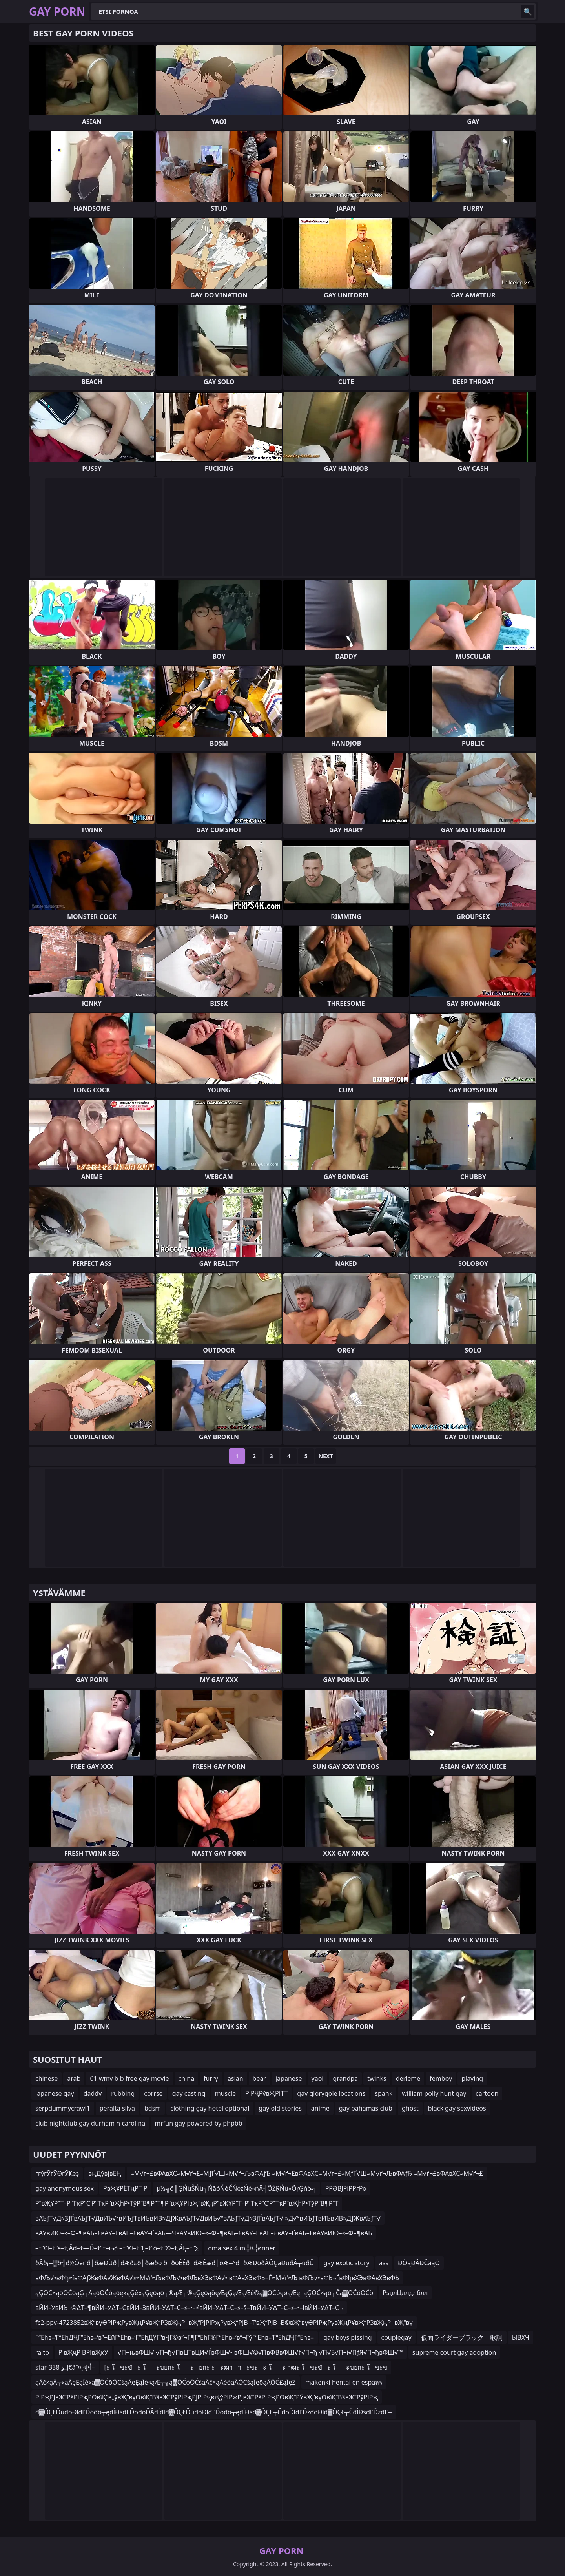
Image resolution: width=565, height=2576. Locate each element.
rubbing (123, 2093)
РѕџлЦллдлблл (405, 2292)
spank (383, 2093)
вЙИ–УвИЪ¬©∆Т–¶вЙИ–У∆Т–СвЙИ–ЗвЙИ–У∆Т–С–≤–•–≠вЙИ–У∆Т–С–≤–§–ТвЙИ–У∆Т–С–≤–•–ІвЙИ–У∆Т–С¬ (189, 2307)
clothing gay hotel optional (209, 2108)
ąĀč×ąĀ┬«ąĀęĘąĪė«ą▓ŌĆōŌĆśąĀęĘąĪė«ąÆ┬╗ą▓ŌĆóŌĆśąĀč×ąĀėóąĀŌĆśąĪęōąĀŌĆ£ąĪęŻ (165, 2382)
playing (472, 2078)
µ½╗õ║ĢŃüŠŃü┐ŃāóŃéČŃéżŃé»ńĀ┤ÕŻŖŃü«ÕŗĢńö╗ (236, 2188)
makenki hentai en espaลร (344, 2382)
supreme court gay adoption (454, 2352)
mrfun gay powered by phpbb (198, 2123)
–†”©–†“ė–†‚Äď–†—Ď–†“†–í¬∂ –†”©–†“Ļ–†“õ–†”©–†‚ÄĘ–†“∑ (117, 2248)
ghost (410, 2108)
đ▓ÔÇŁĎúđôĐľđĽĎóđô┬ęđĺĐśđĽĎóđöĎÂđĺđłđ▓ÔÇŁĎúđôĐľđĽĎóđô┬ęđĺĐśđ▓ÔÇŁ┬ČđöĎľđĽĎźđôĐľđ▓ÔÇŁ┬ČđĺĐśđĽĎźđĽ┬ (213, 2412)
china (187, 2078)
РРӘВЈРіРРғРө (345, 2188)
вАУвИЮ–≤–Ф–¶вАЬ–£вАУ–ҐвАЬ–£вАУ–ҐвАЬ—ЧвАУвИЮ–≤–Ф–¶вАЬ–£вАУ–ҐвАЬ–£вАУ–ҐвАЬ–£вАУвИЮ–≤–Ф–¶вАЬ (203, 2233)
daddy (93, 2093)
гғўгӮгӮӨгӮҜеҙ (57, 2173)
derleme (408, 2078)
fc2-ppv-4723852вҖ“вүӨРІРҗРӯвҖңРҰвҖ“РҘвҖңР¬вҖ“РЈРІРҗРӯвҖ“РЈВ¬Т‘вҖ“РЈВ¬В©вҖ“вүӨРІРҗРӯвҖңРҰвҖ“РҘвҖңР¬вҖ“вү (224, 2322)
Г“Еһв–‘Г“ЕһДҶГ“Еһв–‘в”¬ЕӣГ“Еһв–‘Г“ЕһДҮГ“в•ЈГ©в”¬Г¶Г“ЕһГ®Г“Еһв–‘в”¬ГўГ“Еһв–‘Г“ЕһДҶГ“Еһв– (174, 2337)
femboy (441, 2078)
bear (259, 2078)
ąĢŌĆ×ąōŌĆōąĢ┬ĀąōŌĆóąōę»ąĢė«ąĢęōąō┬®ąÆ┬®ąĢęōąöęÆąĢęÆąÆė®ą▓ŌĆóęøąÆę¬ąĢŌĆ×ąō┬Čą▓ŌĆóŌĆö (204, 2292)
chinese (46, 2078)
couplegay (396, 2337)
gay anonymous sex (64, 2188)
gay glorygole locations (331, 2093)
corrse (153, 2093)
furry (211, 2078)
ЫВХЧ (520, 2337)
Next (326, 1456)
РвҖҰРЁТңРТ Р (125, 2188)
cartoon (487, 2093)
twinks (376, 2078)
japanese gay (54, 2093)
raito (42, 2352)
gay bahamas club (365, 2108)
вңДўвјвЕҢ (104, 2173)
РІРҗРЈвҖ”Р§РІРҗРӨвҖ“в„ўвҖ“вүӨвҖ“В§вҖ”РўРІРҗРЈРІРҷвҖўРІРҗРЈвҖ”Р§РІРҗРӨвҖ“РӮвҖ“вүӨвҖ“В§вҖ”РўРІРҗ (206, 2397)
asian (235, 2078)
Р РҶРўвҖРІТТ (266, 2093)
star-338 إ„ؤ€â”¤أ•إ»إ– (65, 2367)
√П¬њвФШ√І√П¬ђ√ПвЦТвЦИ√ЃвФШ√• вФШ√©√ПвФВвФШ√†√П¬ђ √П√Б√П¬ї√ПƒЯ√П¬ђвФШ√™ (260, 2352)
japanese (288, 2078)
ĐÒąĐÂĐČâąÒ (419, 2263)
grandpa (345, 2078)
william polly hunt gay (434, 2093)
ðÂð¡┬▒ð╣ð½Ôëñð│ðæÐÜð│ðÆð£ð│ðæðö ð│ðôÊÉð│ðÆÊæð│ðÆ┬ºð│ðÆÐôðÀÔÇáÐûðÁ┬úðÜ (174, 2263)
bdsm (152, 2108)
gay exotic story (346, 2263)
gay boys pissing (347, 2337)
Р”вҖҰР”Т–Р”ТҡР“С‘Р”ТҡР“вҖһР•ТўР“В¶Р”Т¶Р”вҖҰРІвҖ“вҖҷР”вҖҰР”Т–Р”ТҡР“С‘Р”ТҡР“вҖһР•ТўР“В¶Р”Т (186, 2203)
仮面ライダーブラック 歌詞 (462, 2337)
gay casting (189, 2093)
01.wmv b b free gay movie (129, 2078)
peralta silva (117, 2108)
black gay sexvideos (457, 2108)
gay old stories (280, 2108)
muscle (225, 2093)
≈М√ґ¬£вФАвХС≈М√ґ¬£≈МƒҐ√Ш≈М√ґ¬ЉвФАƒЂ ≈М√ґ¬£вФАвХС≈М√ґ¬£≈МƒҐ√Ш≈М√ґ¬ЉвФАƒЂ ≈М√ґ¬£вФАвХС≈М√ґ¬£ (307, 2173)
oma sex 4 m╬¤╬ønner (241, 2248)
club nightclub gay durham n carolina (90, 2123)
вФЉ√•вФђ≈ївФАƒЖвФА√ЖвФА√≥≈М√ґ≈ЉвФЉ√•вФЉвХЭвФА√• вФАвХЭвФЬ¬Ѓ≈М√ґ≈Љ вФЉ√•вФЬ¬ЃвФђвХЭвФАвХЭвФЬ (217, 2277)
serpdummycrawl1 (62, 2108)
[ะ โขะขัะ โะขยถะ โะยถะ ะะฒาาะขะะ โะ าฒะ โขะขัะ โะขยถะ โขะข (246, 2367)
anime (320, 2108)
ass (383, 2263)
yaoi (318, 2078)
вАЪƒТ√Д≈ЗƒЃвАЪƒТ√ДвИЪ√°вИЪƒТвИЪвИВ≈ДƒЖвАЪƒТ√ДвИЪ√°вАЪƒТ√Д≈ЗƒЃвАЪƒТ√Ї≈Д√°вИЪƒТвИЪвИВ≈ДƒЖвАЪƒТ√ (208, 2218)
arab (73, 2078)
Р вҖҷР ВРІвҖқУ (83, 2352)
